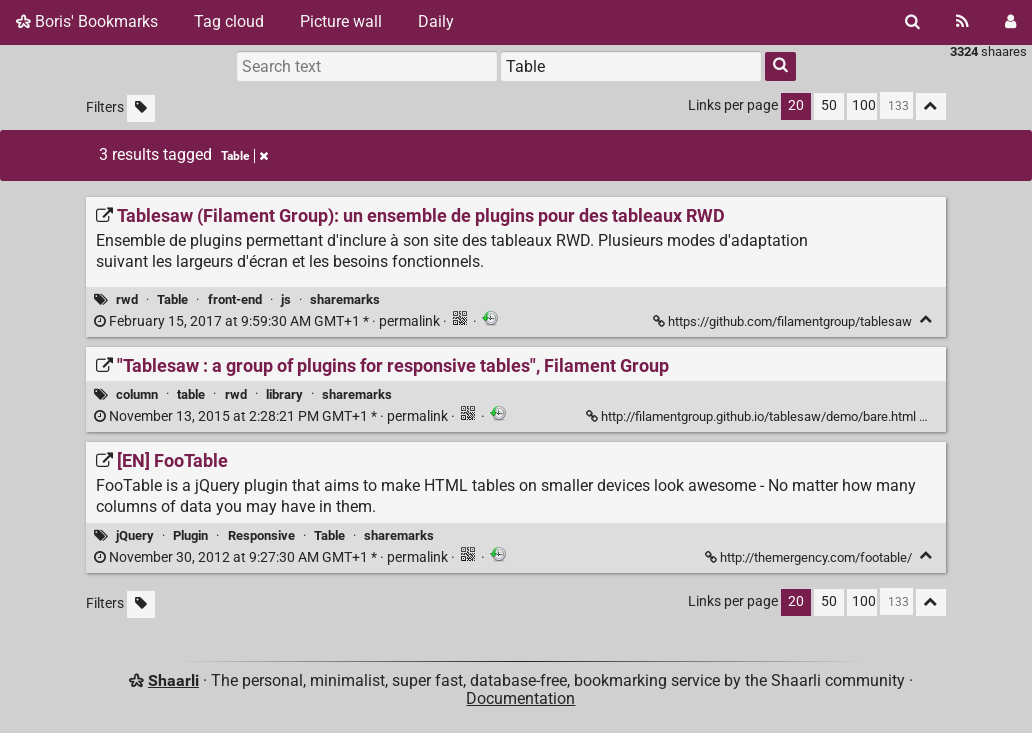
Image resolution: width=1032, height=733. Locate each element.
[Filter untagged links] (141, 108)
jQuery (135, 535)
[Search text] (367, 66)
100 (864, 105)
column (137, 394)
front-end (235, 299)
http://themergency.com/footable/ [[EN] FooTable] (810, 557)
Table (172, 299)
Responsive (261, 535)
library (284, 394)
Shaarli (173, 680)
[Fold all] (931, 106)
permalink (268, 321)
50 (829, 105)
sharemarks (345, 299)
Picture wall (341, 21)
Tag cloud (229, 21)
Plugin (190, 535)
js (286, 299)
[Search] (912, 22)
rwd (127, 299)
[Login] (1010, 22)
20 (796, 105)
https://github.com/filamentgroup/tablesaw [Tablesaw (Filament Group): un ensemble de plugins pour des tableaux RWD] (784, 321)
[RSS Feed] (962, 22)
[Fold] (926, 319)
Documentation (520, 698)
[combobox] (631, 66)
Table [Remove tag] (244, 156)
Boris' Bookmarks (87, 21)
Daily (436, 21)
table (191, 394)
